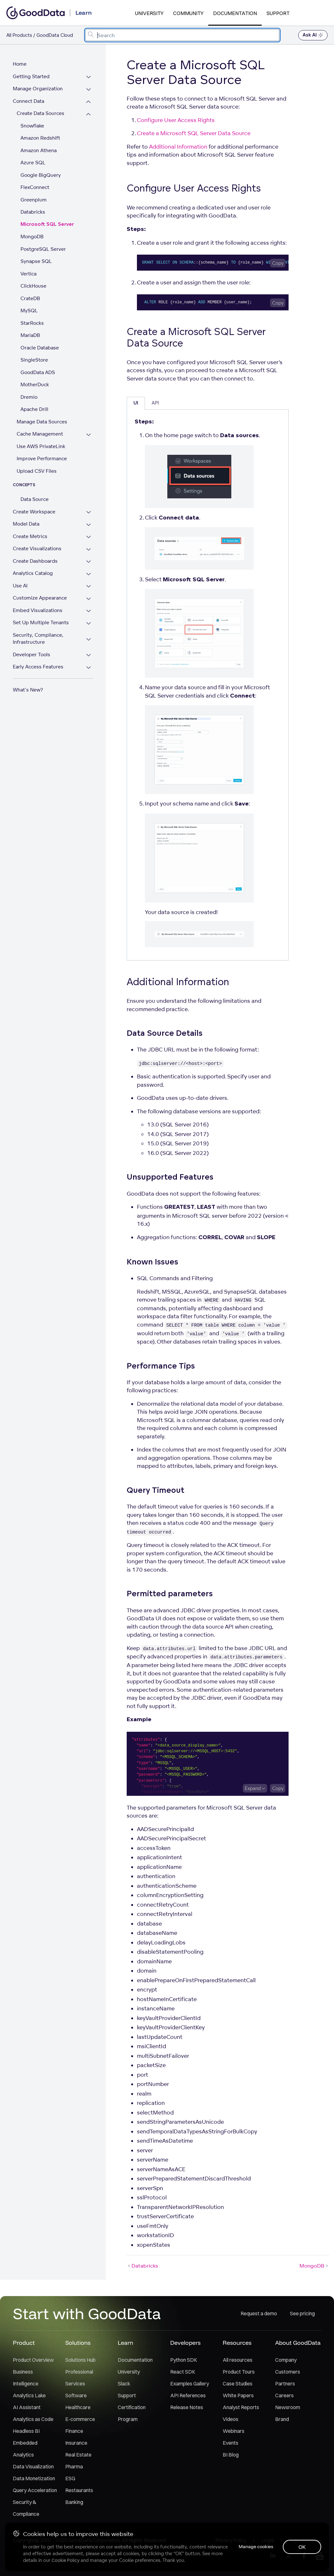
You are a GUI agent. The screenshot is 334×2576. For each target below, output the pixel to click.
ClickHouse (33, 286)
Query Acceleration (35, 2490)
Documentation (235, 13)
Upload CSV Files (37, 471)
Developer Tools (31, 654)
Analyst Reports (241, 2407)
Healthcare (78, 2407)
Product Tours (239, 2371)
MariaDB (30, 335)
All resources (237, 2360)
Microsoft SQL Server (47, 224)
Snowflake (32, 126)
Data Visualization (33, 2466)
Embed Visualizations (37, 610)
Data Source (34, 499)
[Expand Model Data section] (88, 524)
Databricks (32, 212)
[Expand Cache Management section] (88, 434)
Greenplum (33, 200)
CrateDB (30, 298)
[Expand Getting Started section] (88, 77)
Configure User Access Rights (176, 120)
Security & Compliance (26, 2508)
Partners (285, 2383)
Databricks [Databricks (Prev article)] (142, 2265)
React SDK (182, 2371)
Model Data (26, 524)
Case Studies (237, 2383)
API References (188, 2395)
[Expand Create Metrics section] (88, 537)
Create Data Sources (40, 113)
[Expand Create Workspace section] (88, 512)
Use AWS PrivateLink (41, 446)
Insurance (76, 2443)
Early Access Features (38, 667)
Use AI (20, 586)
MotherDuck (34, 384)
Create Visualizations (37, 548)
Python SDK (183, 2360)
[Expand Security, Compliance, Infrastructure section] (88, 639)
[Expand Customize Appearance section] (88, 598)
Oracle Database (39, 348)
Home (20, 64)
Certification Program (132, 2413)
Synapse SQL (36, 261)
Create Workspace (34, 512)
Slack (124, 2383)
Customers (287, 2371)
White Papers (238, 2395)
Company (286, 2360)
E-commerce (80, 2419)
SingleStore (34, 360)
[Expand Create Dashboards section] (88, 562)
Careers (284, 2395)
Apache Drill (34, 409)
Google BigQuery (40, 175)
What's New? (28, 690)
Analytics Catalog (33, 573)
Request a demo (259, 2313)
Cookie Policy (65, 2560)
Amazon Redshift (40, 138)
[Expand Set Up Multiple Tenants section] (88, 623)
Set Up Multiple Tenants (41, 622)
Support (278, 13)
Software (76, 2395)
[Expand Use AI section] (88, 586)
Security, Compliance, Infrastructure (38, 638)
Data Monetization (34, 2478)
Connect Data (28, 101)
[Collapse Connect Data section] (88, 102)
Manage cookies (255, 2546)
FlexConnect (34, 187)
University (149, 13)
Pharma (74, 2466)
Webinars (233, 2431)
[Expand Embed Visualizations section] (88, 611)
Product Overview (33, 2360)
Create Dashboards (35, 561)
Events (230, 2443)
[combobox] (182, 35)
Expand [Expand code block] (253, 1788)
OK (302, 2547)
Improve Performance (42, 458)
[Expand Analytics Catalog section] (88, 574)
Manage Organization (38, 89)
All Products (19, 35)
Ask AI (313, 35)
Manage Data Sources (42, 422)
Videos (230, 2419)
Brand (282, 2419)
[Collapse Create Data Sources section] (88, 114)
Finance (74, 2431)
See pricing (302, 2313)
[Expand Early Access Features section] (88, 667)
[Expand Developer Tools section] (88, 655)
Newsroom (287, 2407)
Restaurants (79, 2490)
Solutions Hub (80, 2360)
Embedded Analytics (25, 2449)
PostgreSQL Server (43, 249)
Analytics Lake (29, 2395)
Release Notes (186, 2407)
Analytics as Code (33, 2419)
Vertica (28, 274)
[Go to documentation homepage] (35, 12)
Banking (74, 2502)
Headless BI (26, 2431)
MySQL (29, 310)
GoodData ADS (37, 372)
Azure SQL (32, 162)
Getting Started (31, 76)
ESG (70, 2478)
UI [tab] (135, 403)
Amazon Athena (38, 150)
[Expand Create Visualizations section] (88, 549)
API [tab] (155, 403)
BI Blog (231, 2454)
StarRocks (32, 323)
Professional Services (79, 2377)
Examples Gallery (189, 2383)
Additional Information (178, 146)
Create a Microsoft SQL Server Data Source (193, 133)
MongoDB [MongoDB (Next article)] (314, 2265)
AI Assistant (27, 2407)
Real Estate (78, 2454)
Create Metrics (30, 536)
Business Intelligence (25, 2377)
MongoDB (32, 236)
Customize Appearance (40, 598)
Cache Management (40, 434)
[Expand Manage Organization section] (88, 89)
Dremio (28, 397)
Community (188, 13)
